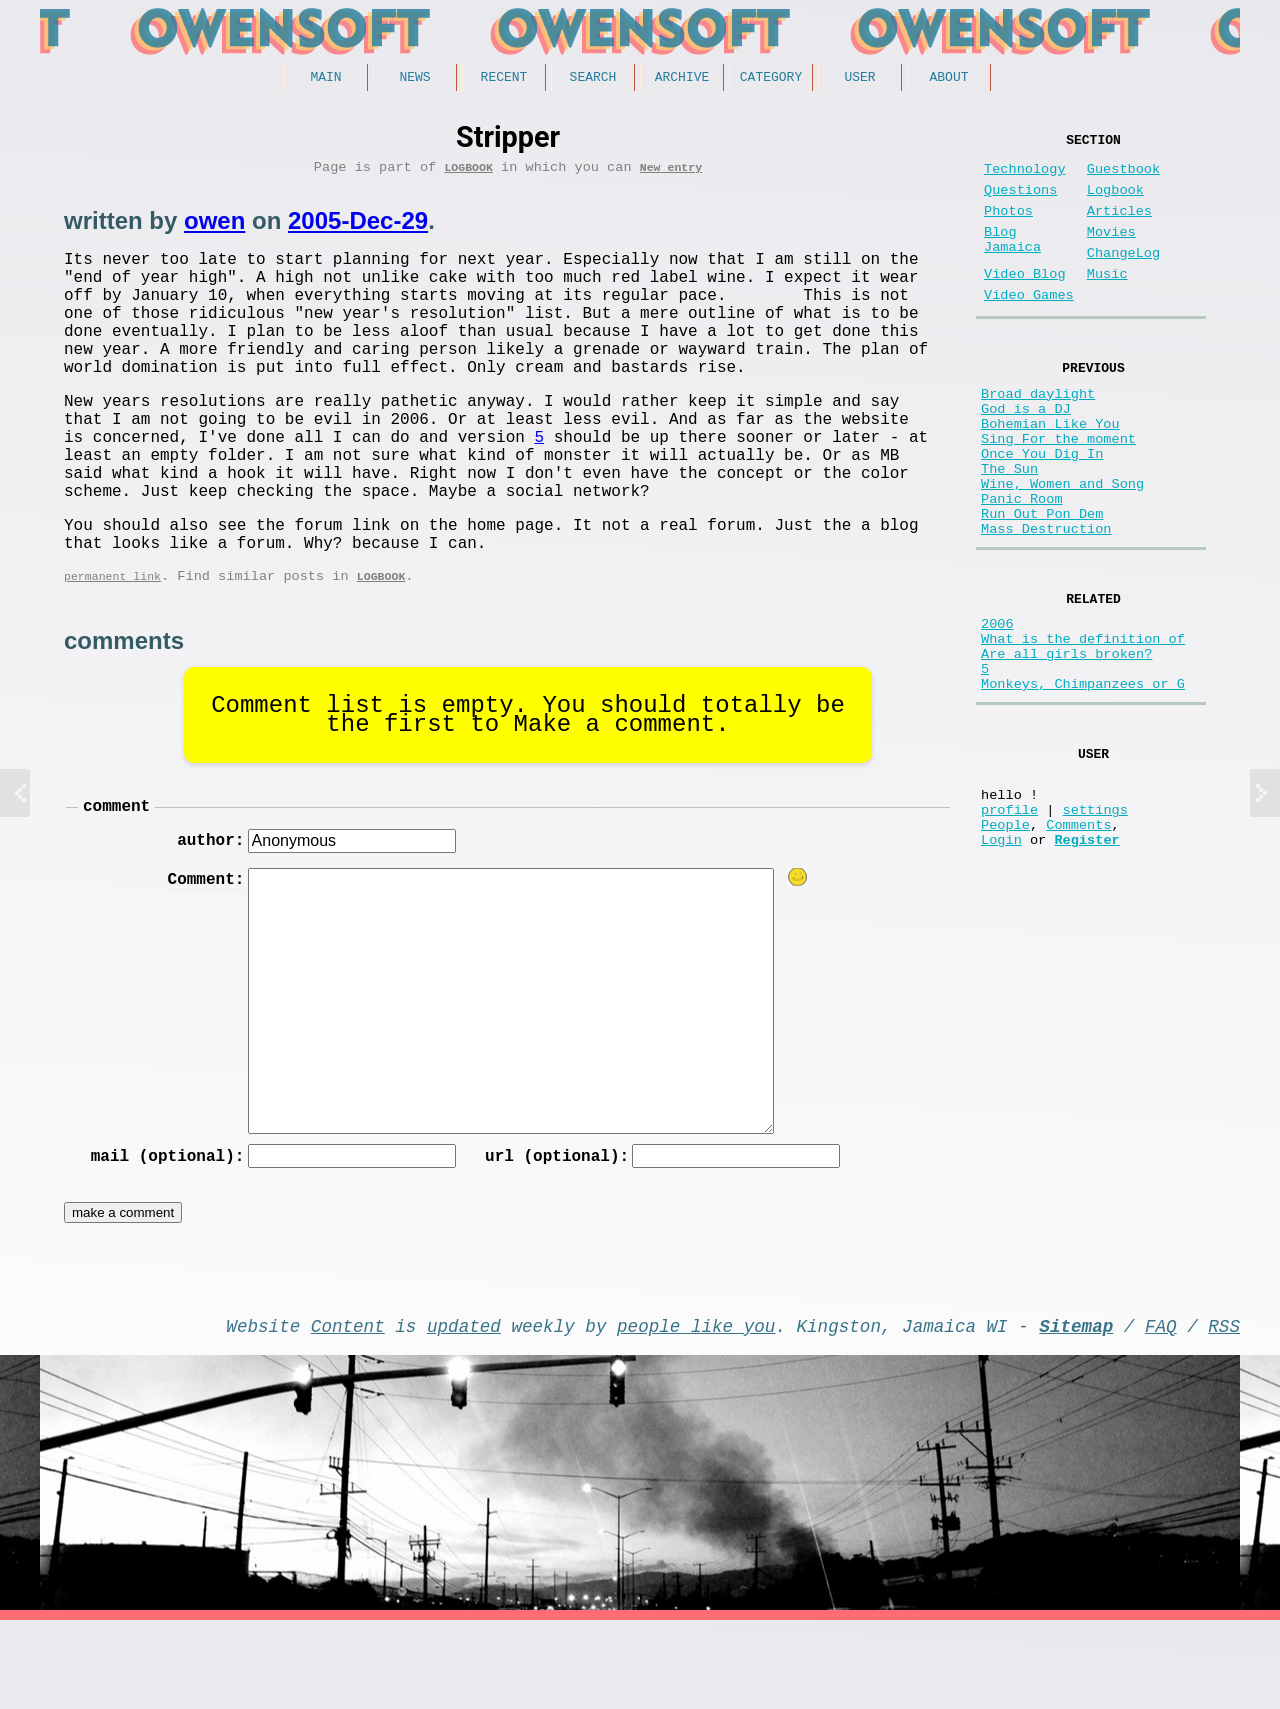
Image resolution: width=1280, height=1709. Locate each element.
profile (1009, 923)
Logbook (468, 173)
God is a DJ (1026, 452)
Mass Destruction (1046, 604)
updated (464, 1410)
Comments (1078, 942)
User (859, 79)
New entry (671, 173)
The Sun (1009, 528)
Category (771, 79)
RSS (1224, 1410)
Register (1086, 961)
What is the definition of (1083, 725)
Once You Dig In (1042, 509)
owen (214, 227)
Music (1107, 302)
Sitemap (1076, 1410)
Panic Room (1022, 566)
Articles (1119, 227)
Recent (504, 79)
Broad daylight (1038, 433)
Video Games (1029, 327)
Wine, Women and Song (1062, 547)
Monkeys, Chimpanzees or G (1083, 782)
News (414, 79)
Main (325, 79)
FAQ (1161, 1410)
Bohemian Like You (1050, 471)
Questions (1020, 202)
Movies (1111, 252)
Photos (1008, 227)
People (1005, 942)
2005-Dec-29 (358, 227)
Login (1001, 961)
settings (1095, 923)
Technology (1025, 177)
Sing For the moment (1058, 490)
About (948, 79)
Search (593, 79)
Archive (682, 79)
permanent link (112, 646)
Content (348, 1410)
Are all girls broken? (1066, 744)
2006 (997, 706)
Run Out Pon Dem (1042, 585)
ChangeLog (1123, 277)
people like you (696, 1410)
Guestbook (1123, 177)
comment (116, 880)
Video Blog (1025, 302)
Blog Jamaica (1012, 262)
